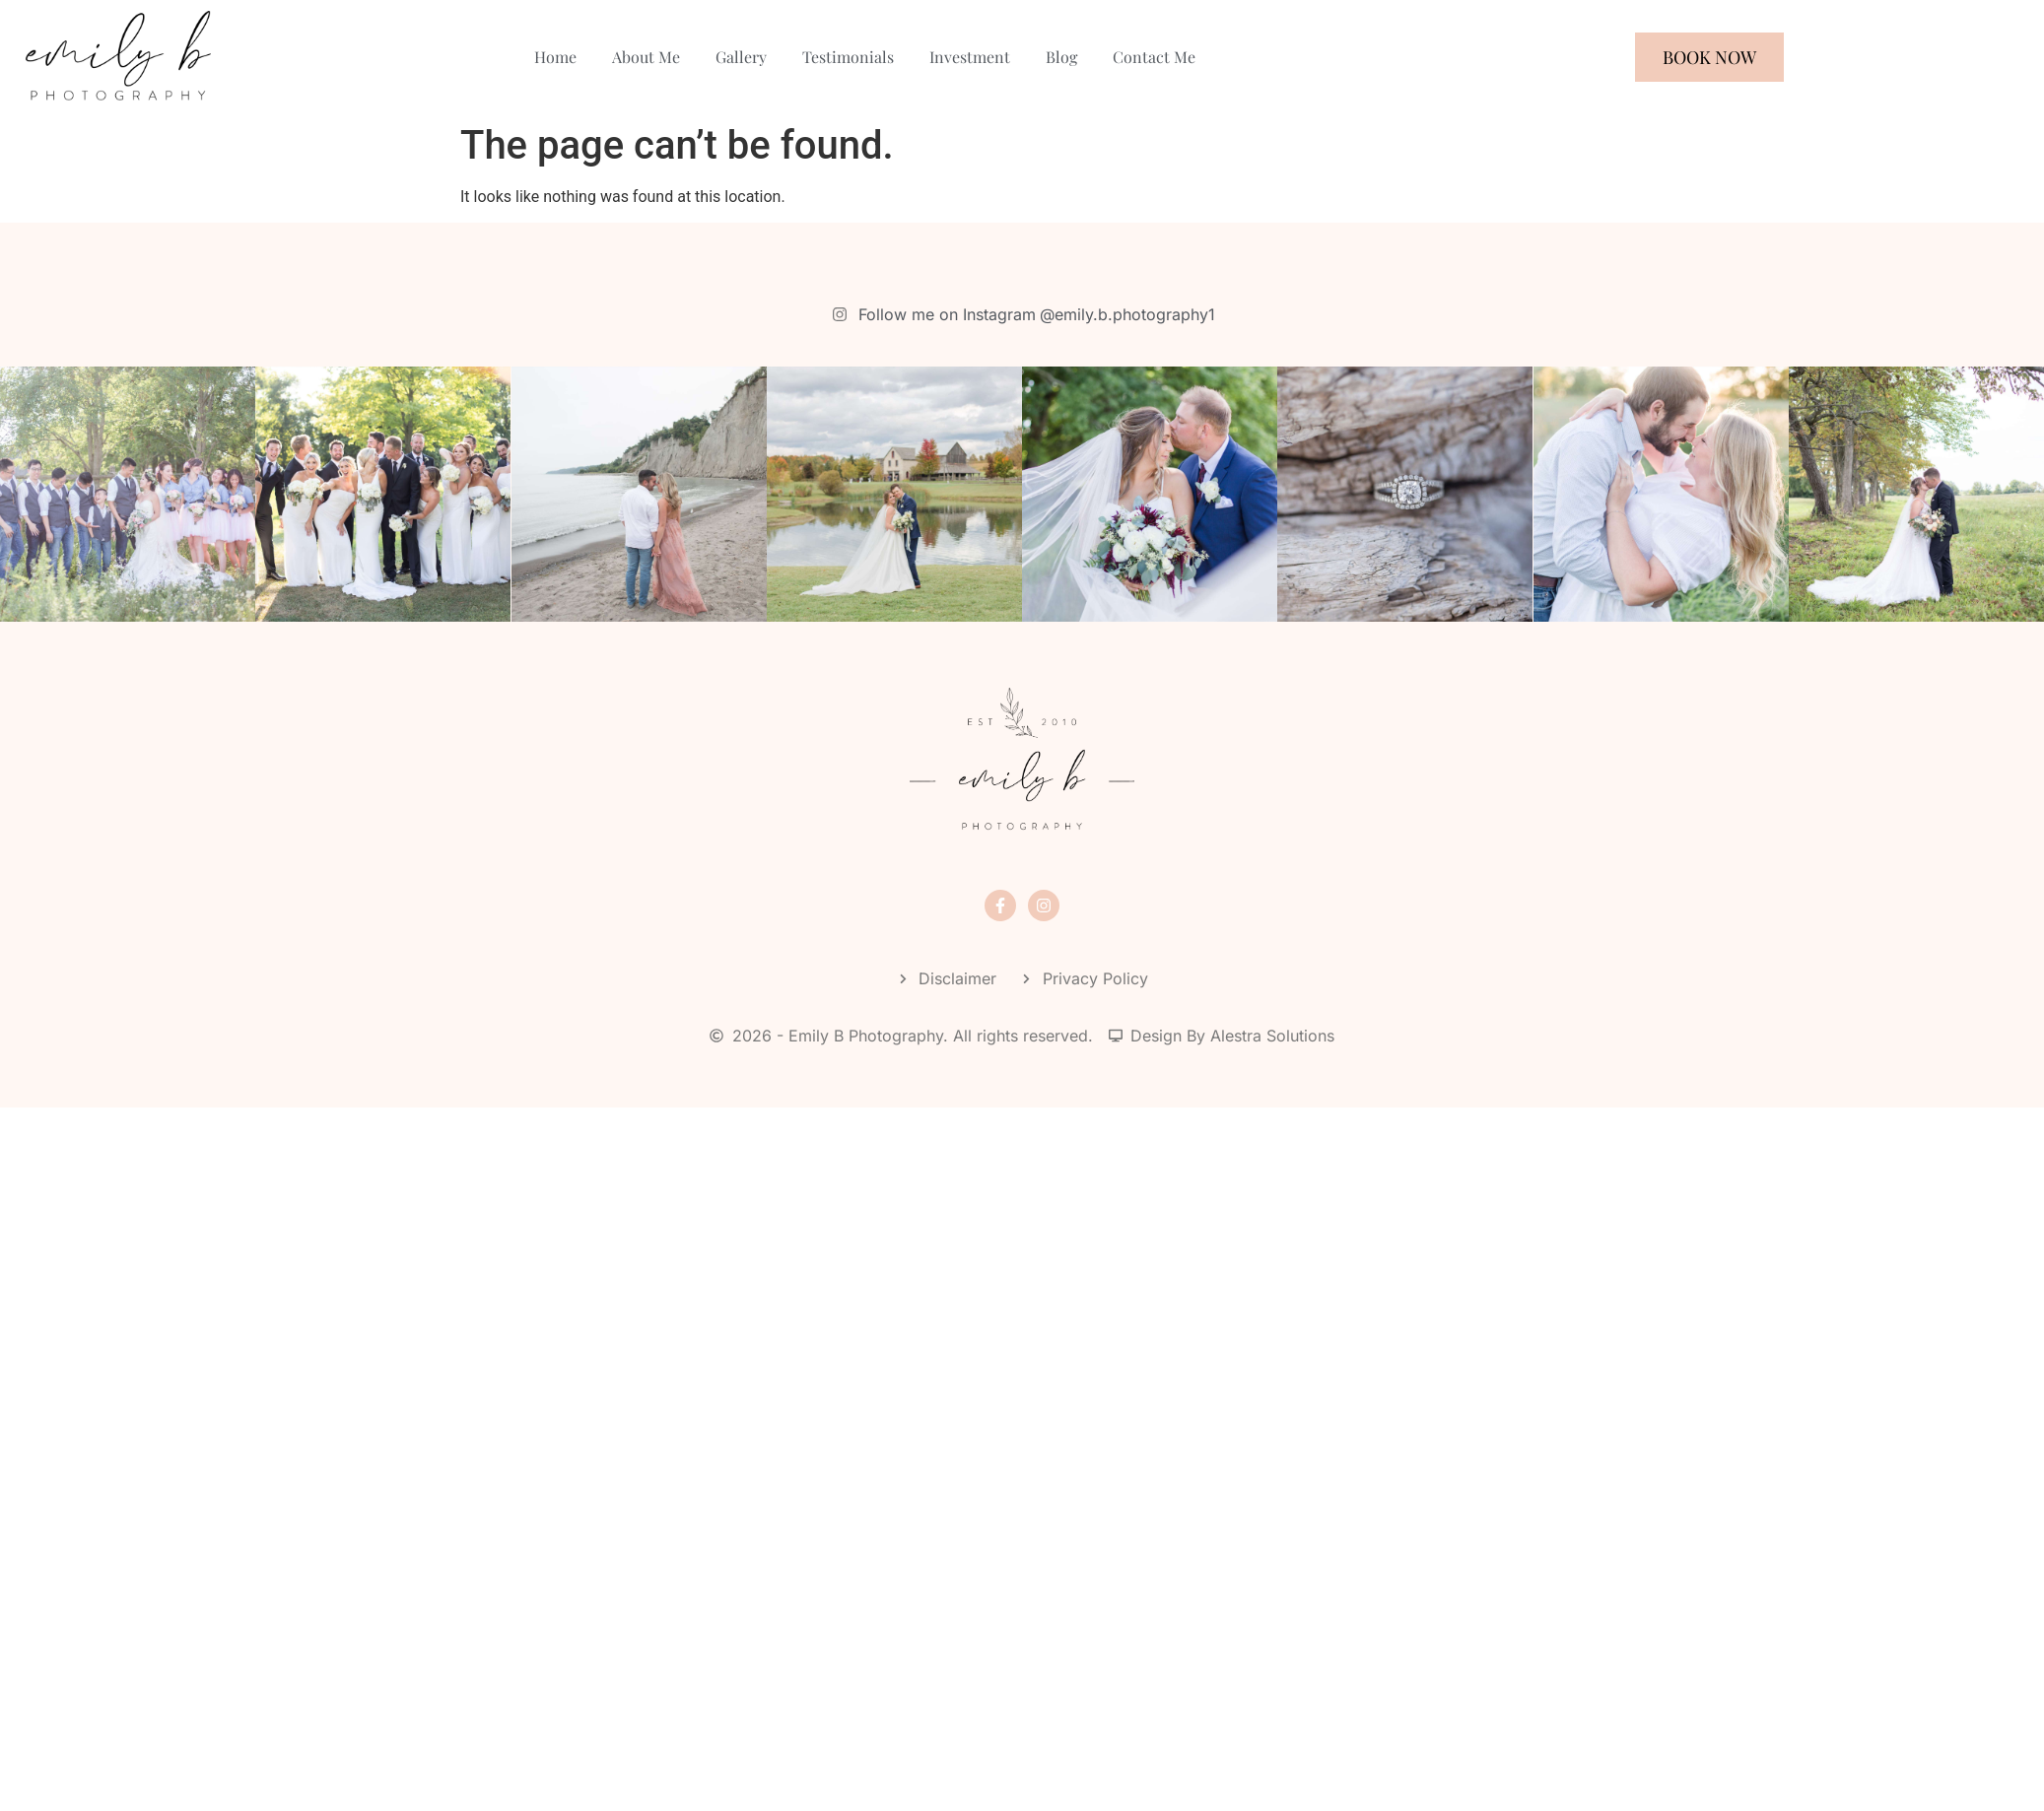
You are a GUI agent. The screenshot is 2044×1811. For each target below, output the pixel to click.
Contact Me (1154, 56)
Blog (1061, 56)
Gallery (741, 56)
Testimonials (848, 56)
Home (555, 56)
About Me (646, 56)
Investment (969, 56)
